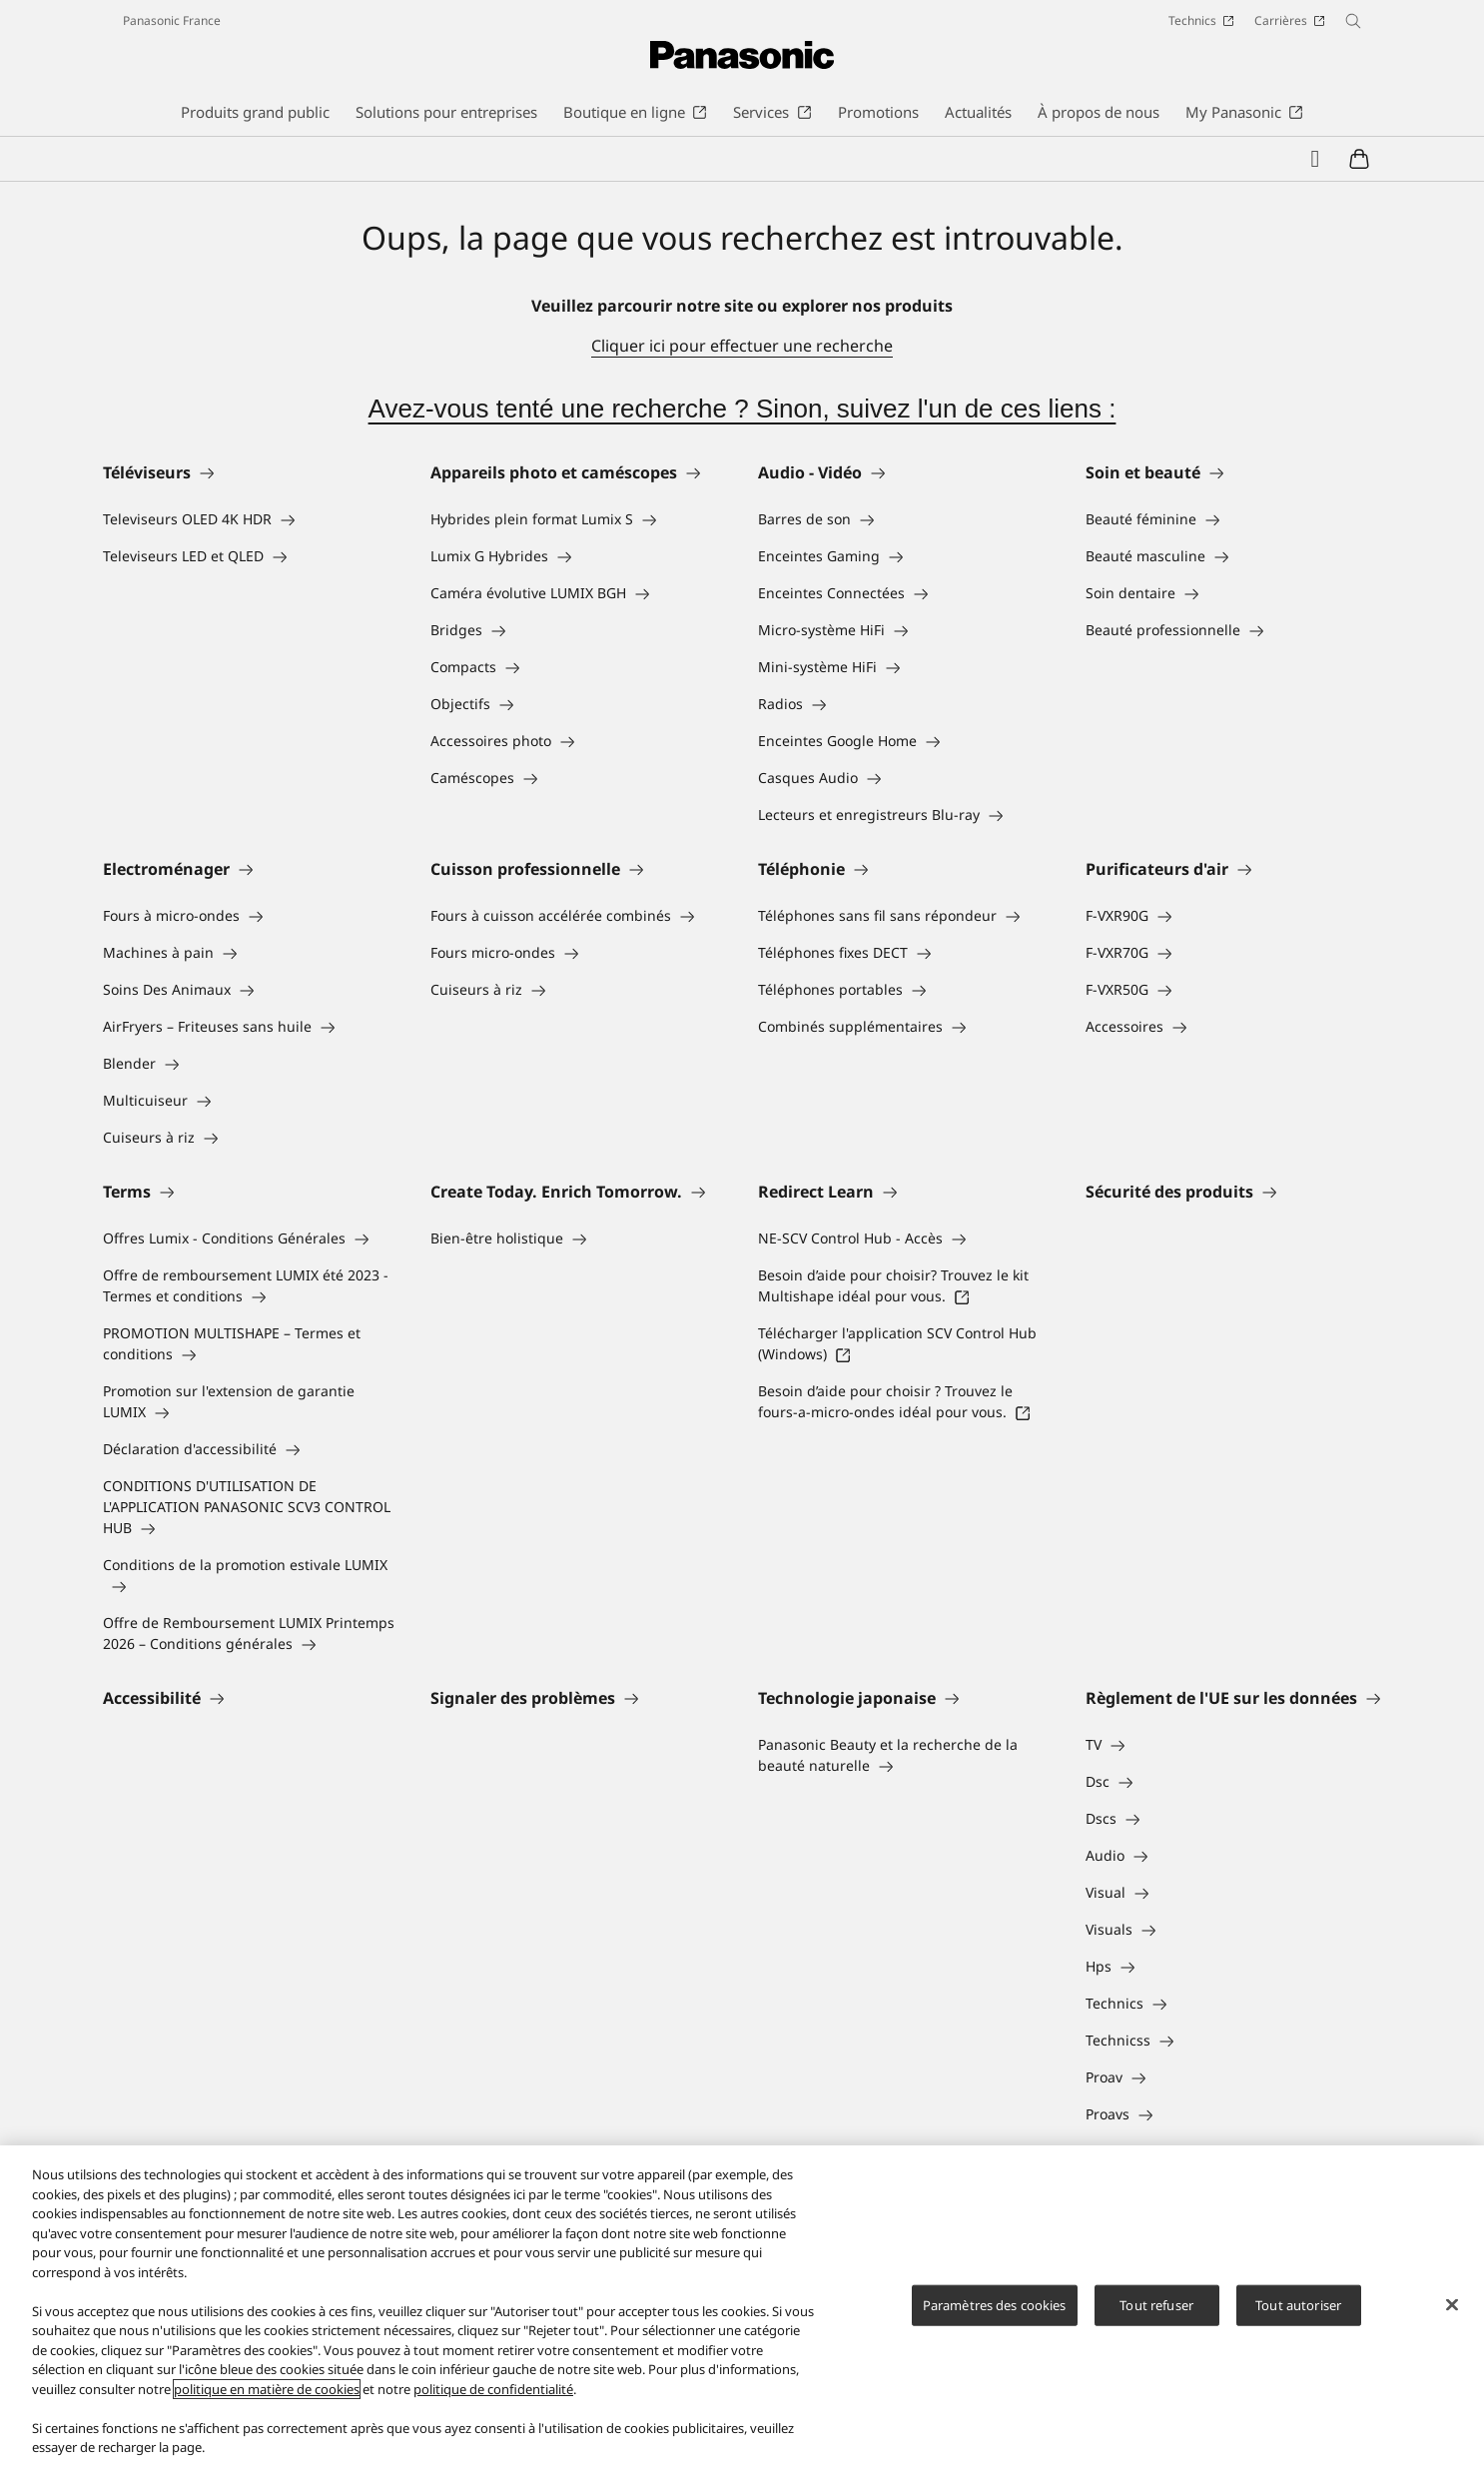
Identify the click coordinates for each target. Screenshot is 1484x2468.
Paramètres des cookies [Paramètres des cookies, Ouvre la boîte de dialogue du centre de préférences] (995, 2304)
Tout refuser (1156, 2304)
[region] (742, 2306)
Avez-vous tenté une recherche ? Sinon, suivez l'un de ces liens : (742, 408)
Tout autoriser (1298, 2304)
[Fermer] (1452, 2304)
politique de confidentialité (493, 2389)
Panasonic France (172, 20)
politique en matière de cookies (267, 2389)
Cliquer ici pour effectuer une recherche (742, 346)
